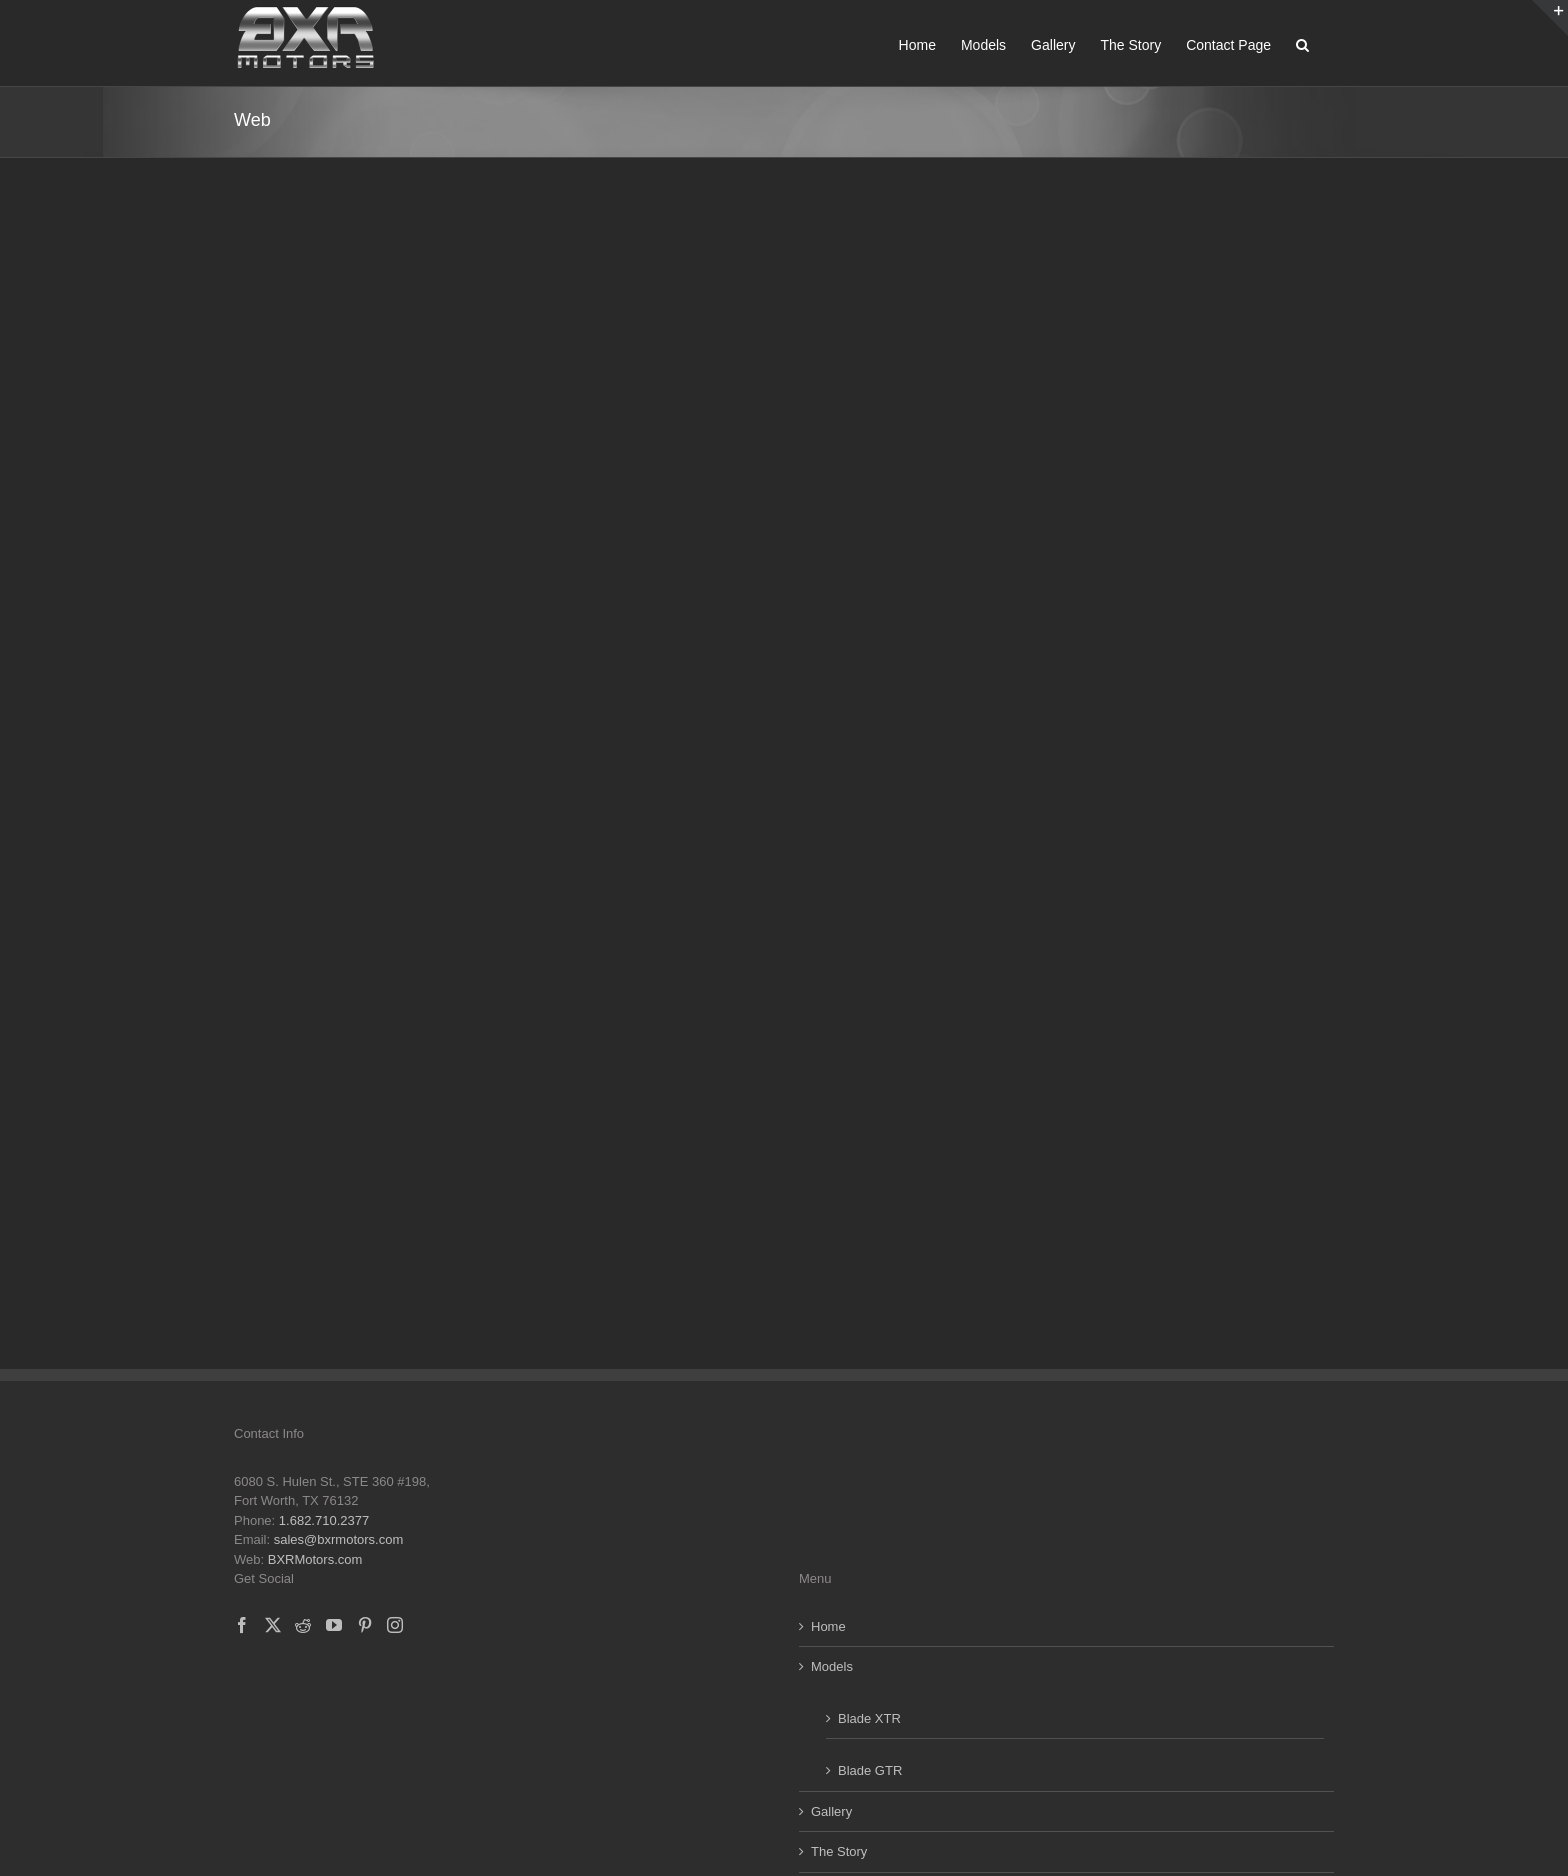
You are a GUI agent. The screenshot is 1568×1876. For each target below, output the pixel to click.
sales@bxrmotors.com (339, 1539)
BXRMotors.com (315, 1559)
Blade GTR (870, 1770)
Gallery (831, 1811)
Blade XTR (869, 1718)
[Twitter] (273, 1625)
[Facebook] (242, 1625)
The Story (839, 1851)
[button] (1302, 43)
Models (832, 1666)
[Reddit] (303, 1625)
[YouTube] (334, 1625)
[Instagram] (395, 1625)
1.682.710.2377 (324, 1520)
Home (828, 1626)
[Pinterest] (365, 1625)
